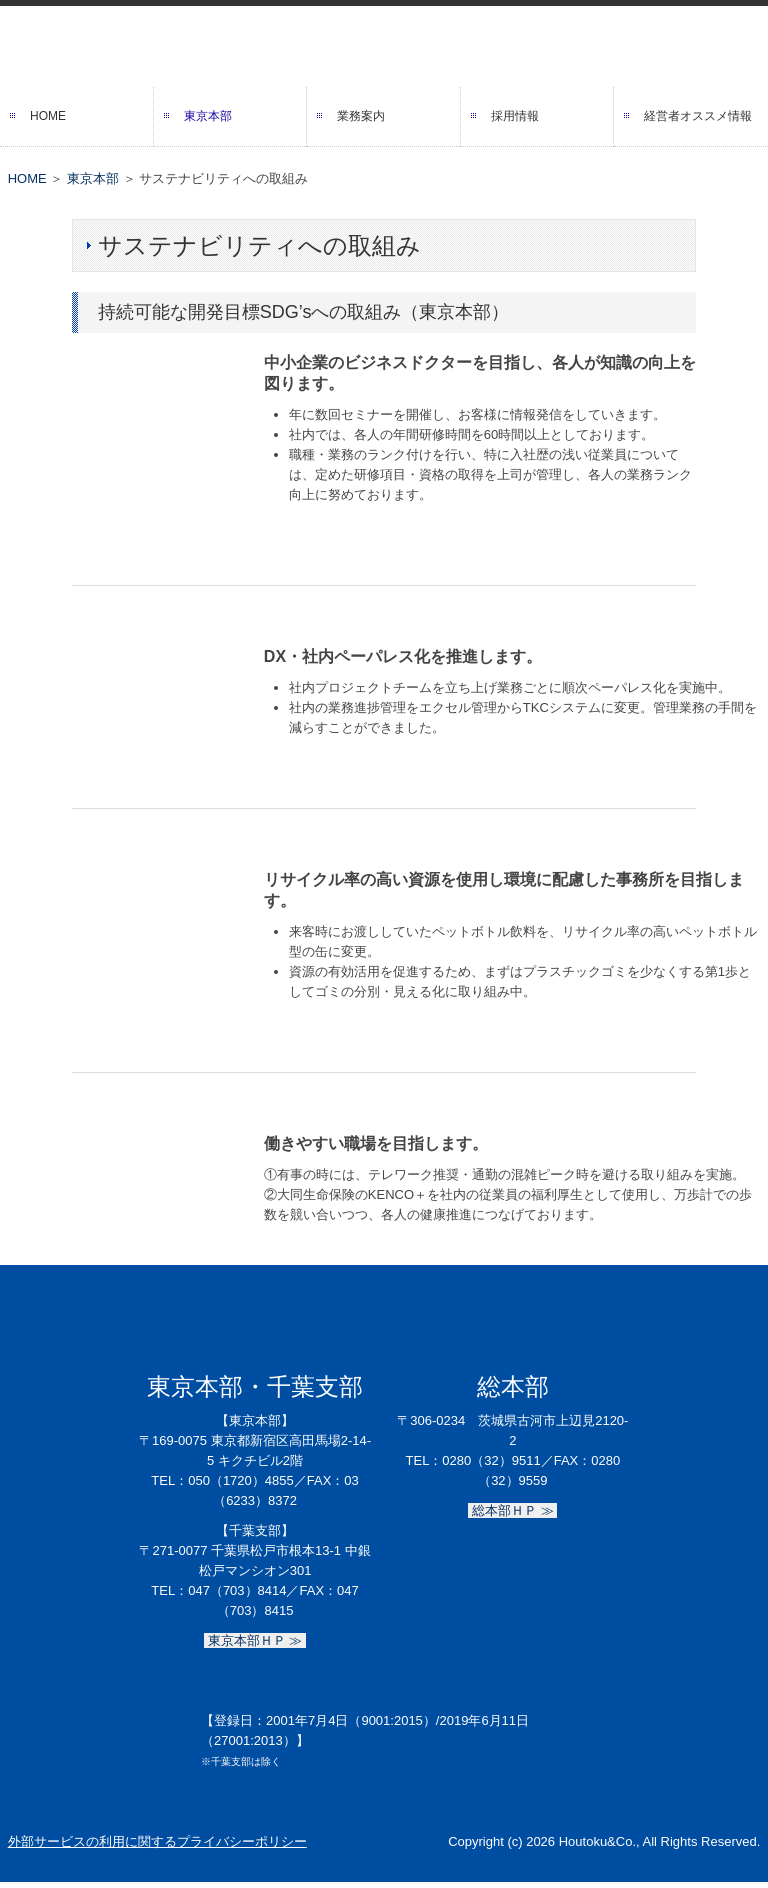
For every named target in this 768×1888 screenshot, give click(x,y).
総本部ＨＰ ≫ (512, 1510)
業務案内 (361, 116)
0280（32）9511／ (497, 1460)
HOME (48, 116)
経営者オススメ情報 (698, 116)
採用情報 (515, 116)
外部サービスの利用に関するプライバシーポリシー (157, 1841)
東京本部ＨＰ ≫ (255, 1640)
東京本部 (208, 116)
